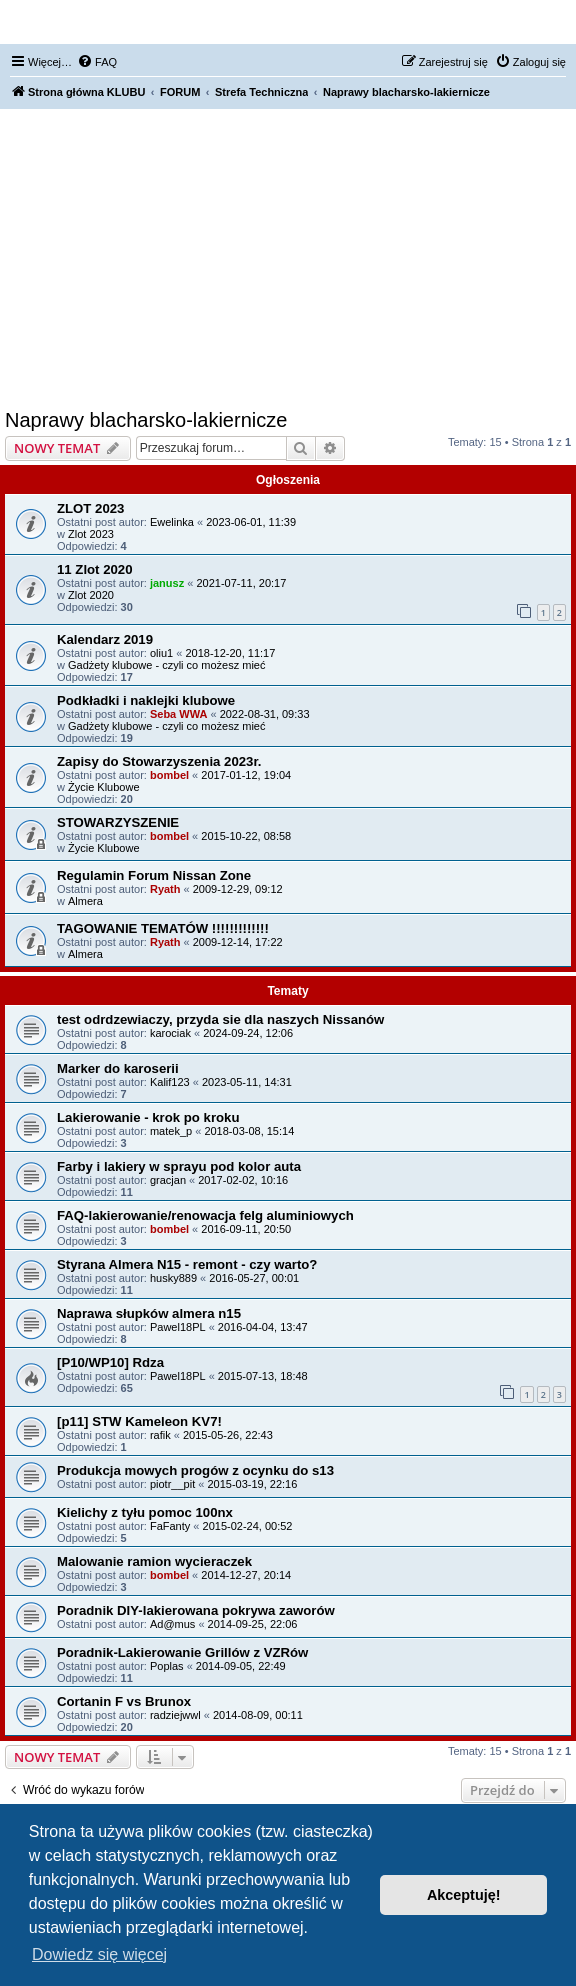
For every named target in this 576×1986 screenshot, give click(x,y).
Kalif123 (170, 1082)
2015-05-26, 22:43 (228, 1435)
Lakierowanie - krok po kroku (148, 1117)
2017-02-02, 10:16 (243, 1180)
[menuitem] (97, 62)
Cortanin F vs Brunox (124, 1701)
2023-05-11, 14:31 (247, 1082)
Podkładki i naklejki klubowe (146, 700)
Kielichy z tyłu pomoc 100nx (145, 1512)
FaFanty (170, 1526)
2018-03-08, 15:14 (249, 1131)
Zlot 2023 (91, 534)
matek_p (171, 1131)
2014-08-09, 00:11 (258, 1715)
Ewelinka (172, 522)
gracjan (168, 1180)
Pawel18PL (178, 1327)
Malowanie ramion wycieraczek (154, 1561)
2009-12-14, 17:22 (238, 942)
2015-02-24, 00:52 (248, 1526)
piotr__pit (172, 1484)
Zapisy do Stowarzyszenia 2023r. (159, 761)
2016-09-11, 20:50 (246, 1229)
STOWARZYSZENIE (118, 822)
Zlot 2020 (91, 595)
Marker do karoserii (118, 1068)
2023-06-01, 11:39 (251, 522)
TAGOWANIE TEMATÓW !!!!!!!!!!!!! (163, 928)
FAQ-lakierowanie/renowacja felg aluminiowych (205, 1215)
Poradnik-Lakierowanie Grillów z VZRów (182, 1652)
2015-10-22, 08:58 (246, 836)
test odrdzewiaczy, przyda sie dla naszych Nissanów (220, 1019)
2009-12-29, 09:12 (238, 889)
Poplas (167, 1666)
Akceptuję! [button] (464, 1895)
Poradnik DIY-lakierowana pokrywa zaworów (196, 1610)
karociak (170, 1033)
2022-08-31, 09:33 (265, 714)
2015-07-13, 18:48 (263, 1376)
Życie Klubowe (104, 787)
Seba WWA (178, 714)
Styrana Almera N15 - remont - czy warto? (187, 1264)
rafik (160, 1435)
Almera (85, 901)
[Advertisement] (288, 259)
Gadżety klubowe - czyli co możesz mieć (166, 665)
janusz (167, 583)
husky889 (173, 1278)
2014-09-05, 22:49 (241, 1666)
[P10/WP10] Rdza (110, 1362)
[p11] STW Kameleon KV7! (139, 1421)
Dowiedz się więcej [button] (99, 1954)
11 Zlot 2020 (95, 569)
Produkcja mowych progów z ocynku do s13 (195, 1470)
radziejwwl (175, 1715)
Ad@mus (172, 1624)
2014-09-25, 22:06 (253, 1624)
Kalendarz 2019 (105, 639)
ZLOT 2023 (90, 508)
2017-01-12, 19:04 (246, 775)
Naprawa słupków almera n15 (149, 1313)
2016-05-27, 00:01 (254, 1278)
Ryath (165, 889)
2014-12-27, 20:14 (246, 1575)
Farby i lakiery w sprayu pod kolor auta (179, 1166)
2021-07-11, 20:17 (241, 583)
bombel (169, 775)
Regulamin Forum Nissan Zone (154, 875)
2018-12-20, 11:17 (230, 653)
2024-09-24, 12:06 (248, 1033)
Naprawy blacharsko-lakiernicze (146, 420)
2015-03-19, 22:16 (252, 1484)
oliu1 (161, 653)
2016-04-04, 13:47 (263, 1327)
